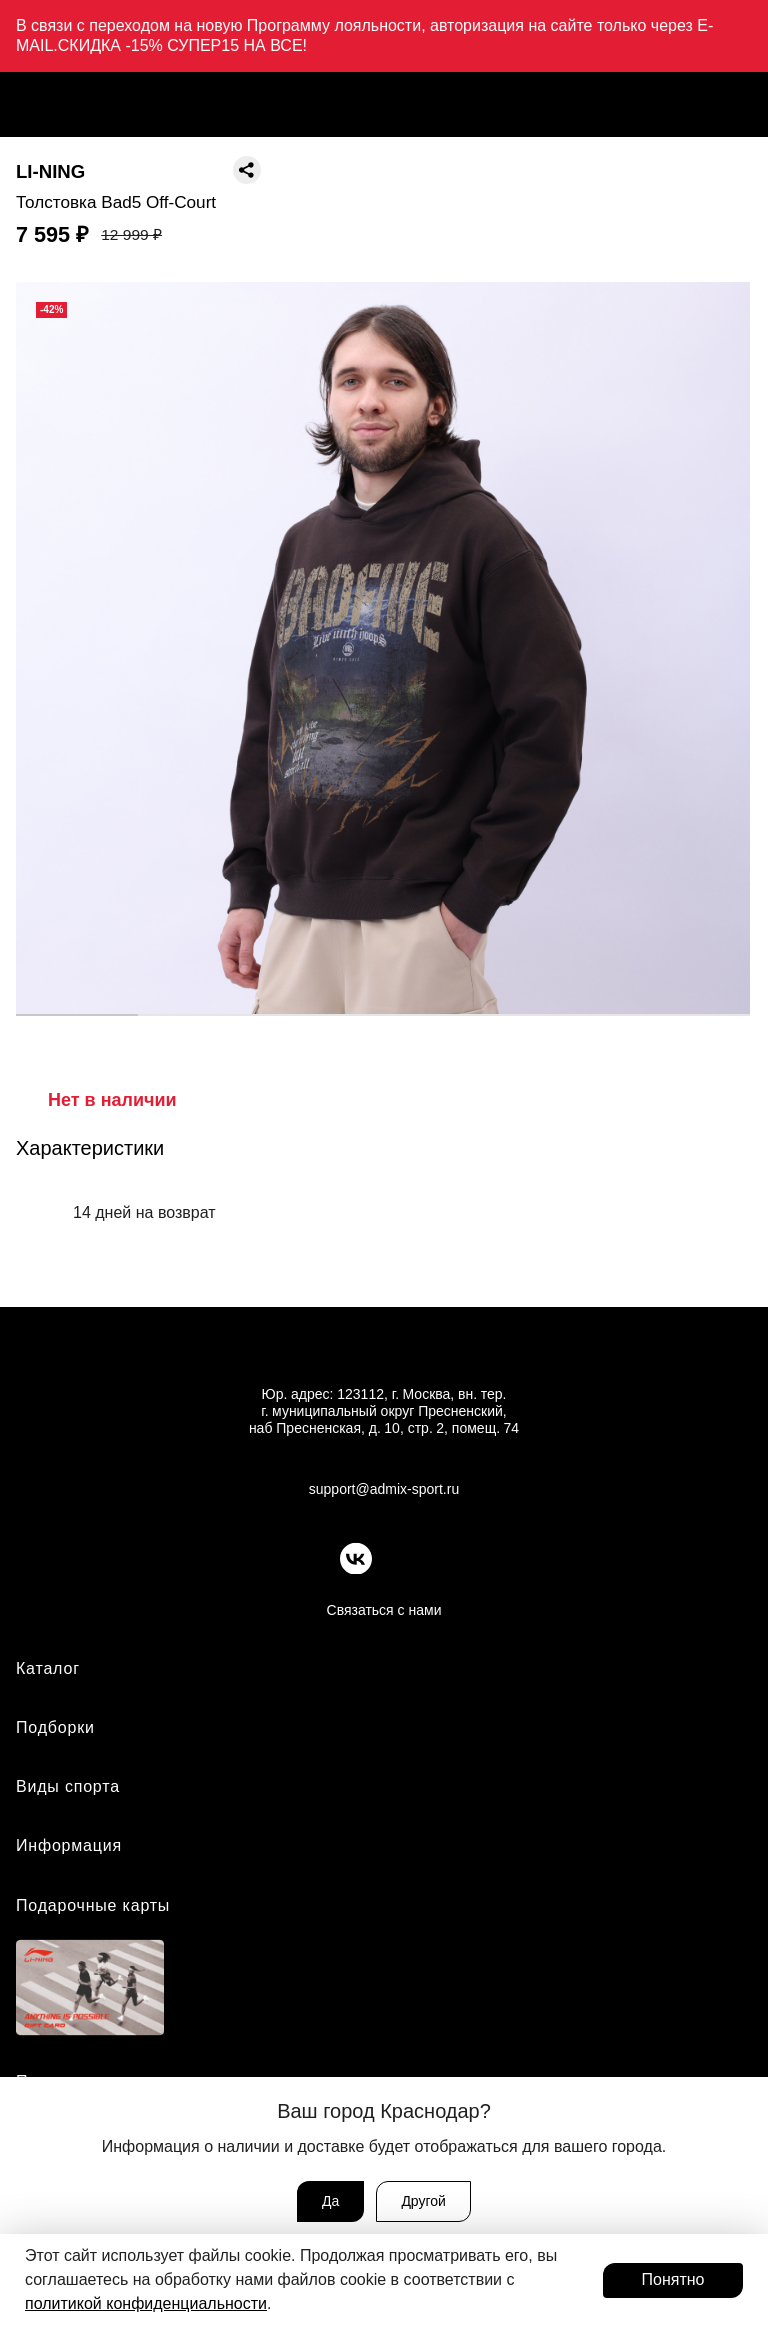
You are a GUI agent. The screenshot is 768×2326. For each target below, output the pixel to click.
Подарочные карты (93, 1905)
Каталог (48, 1668)
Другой (423, 2201)
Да (330, 2201)
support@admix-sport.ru (384, 1489)
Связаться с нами (384, 1610)
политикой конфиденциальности (146, 2303)
